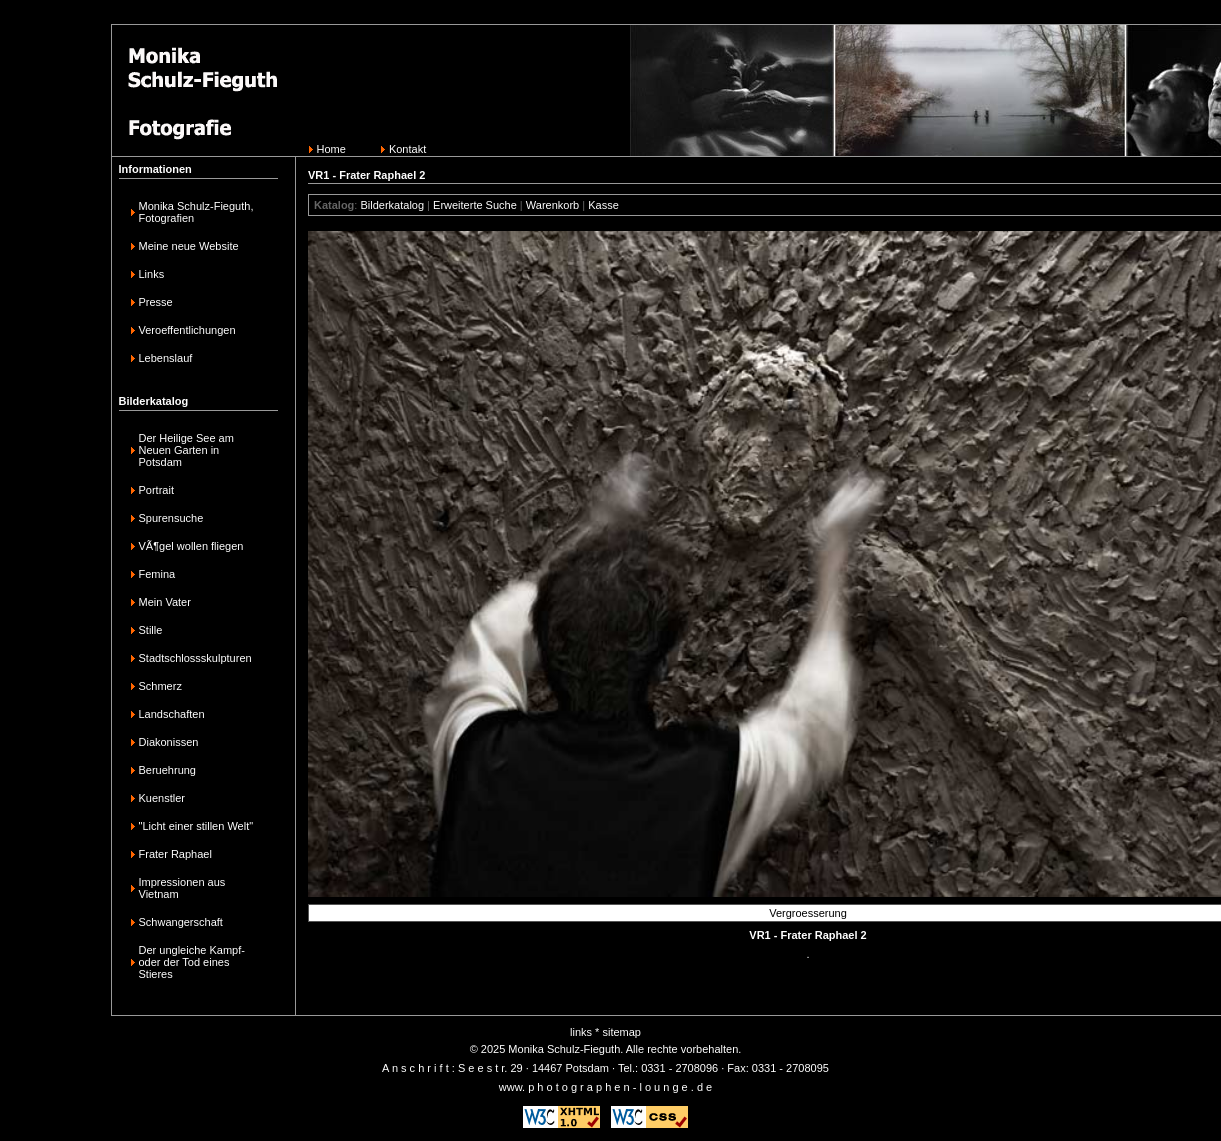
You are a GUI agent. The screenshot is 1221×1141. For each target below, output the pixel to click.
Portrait (156, 490)
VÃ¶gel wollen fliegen (191, 546)
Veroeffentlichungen (187, 330)
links (581, 1032)
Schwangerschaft (181, 922)
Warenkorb (552, 205)
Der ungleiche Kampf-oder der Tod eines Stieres (192, 962)
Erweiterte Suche (475, 205)
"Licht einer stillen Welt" (196, 826)
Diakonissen (169, 742)
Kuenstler (162, 798)
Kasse (603, 205)
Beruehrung (168, 770)
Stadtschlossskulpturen (195, 658)
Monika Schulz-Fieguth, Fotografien (196, 212)
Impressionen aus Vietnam (182, 888)
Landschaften (172, 714)
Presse (156, 302)
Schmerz (160, 686)
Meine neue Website (189, 246)
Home (331, 149)
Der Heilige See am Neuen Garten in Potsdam (186, 450)
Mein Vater (165, 602)
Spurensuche (171, 518)
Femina (157, 574)
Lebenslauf (166, 358)
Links (152, 274)
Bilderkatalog (392, 205)
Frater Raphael (175, 854)
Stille (151, 630)
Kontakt (407, 149)
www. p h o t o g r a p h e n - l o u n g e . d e (605, 1087)
